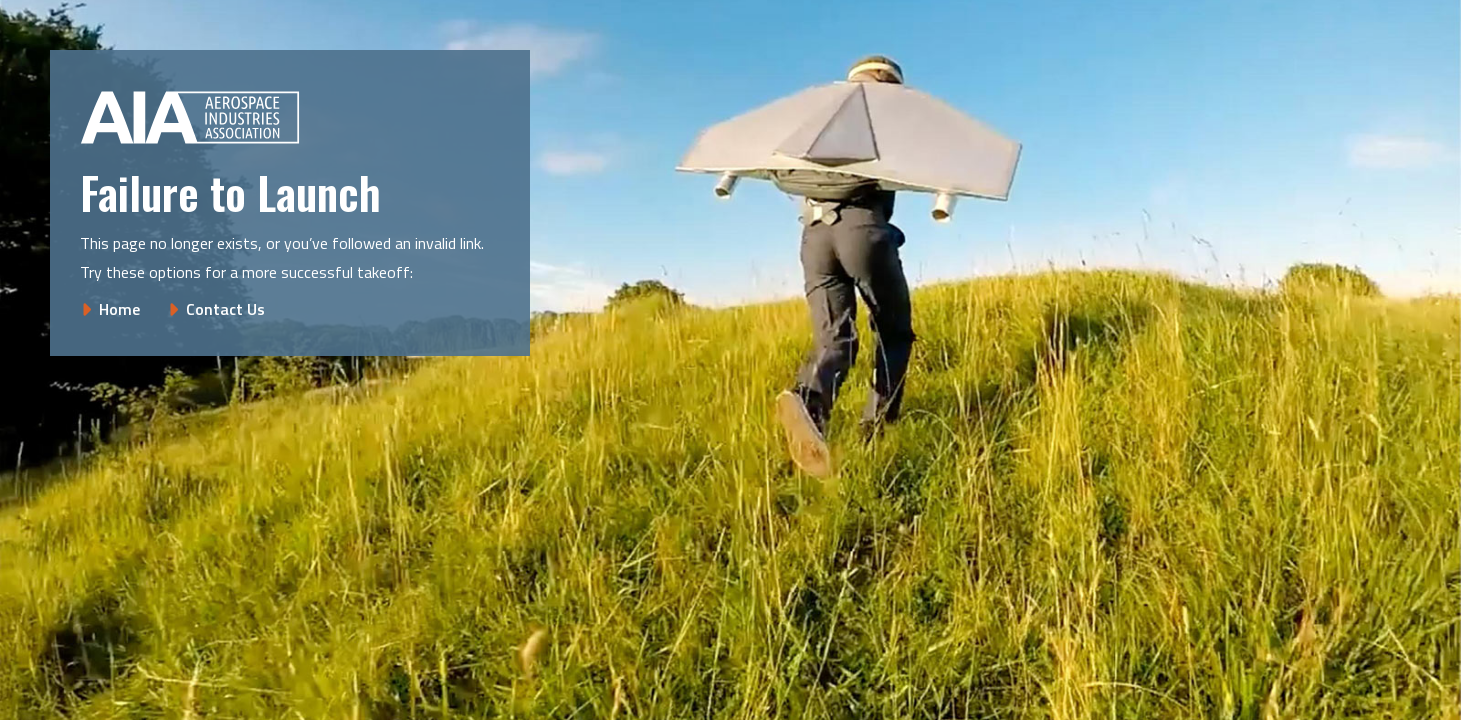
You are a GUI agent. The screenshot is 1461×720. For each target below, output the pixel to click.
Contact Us (225, 309)
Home (119, 309)
